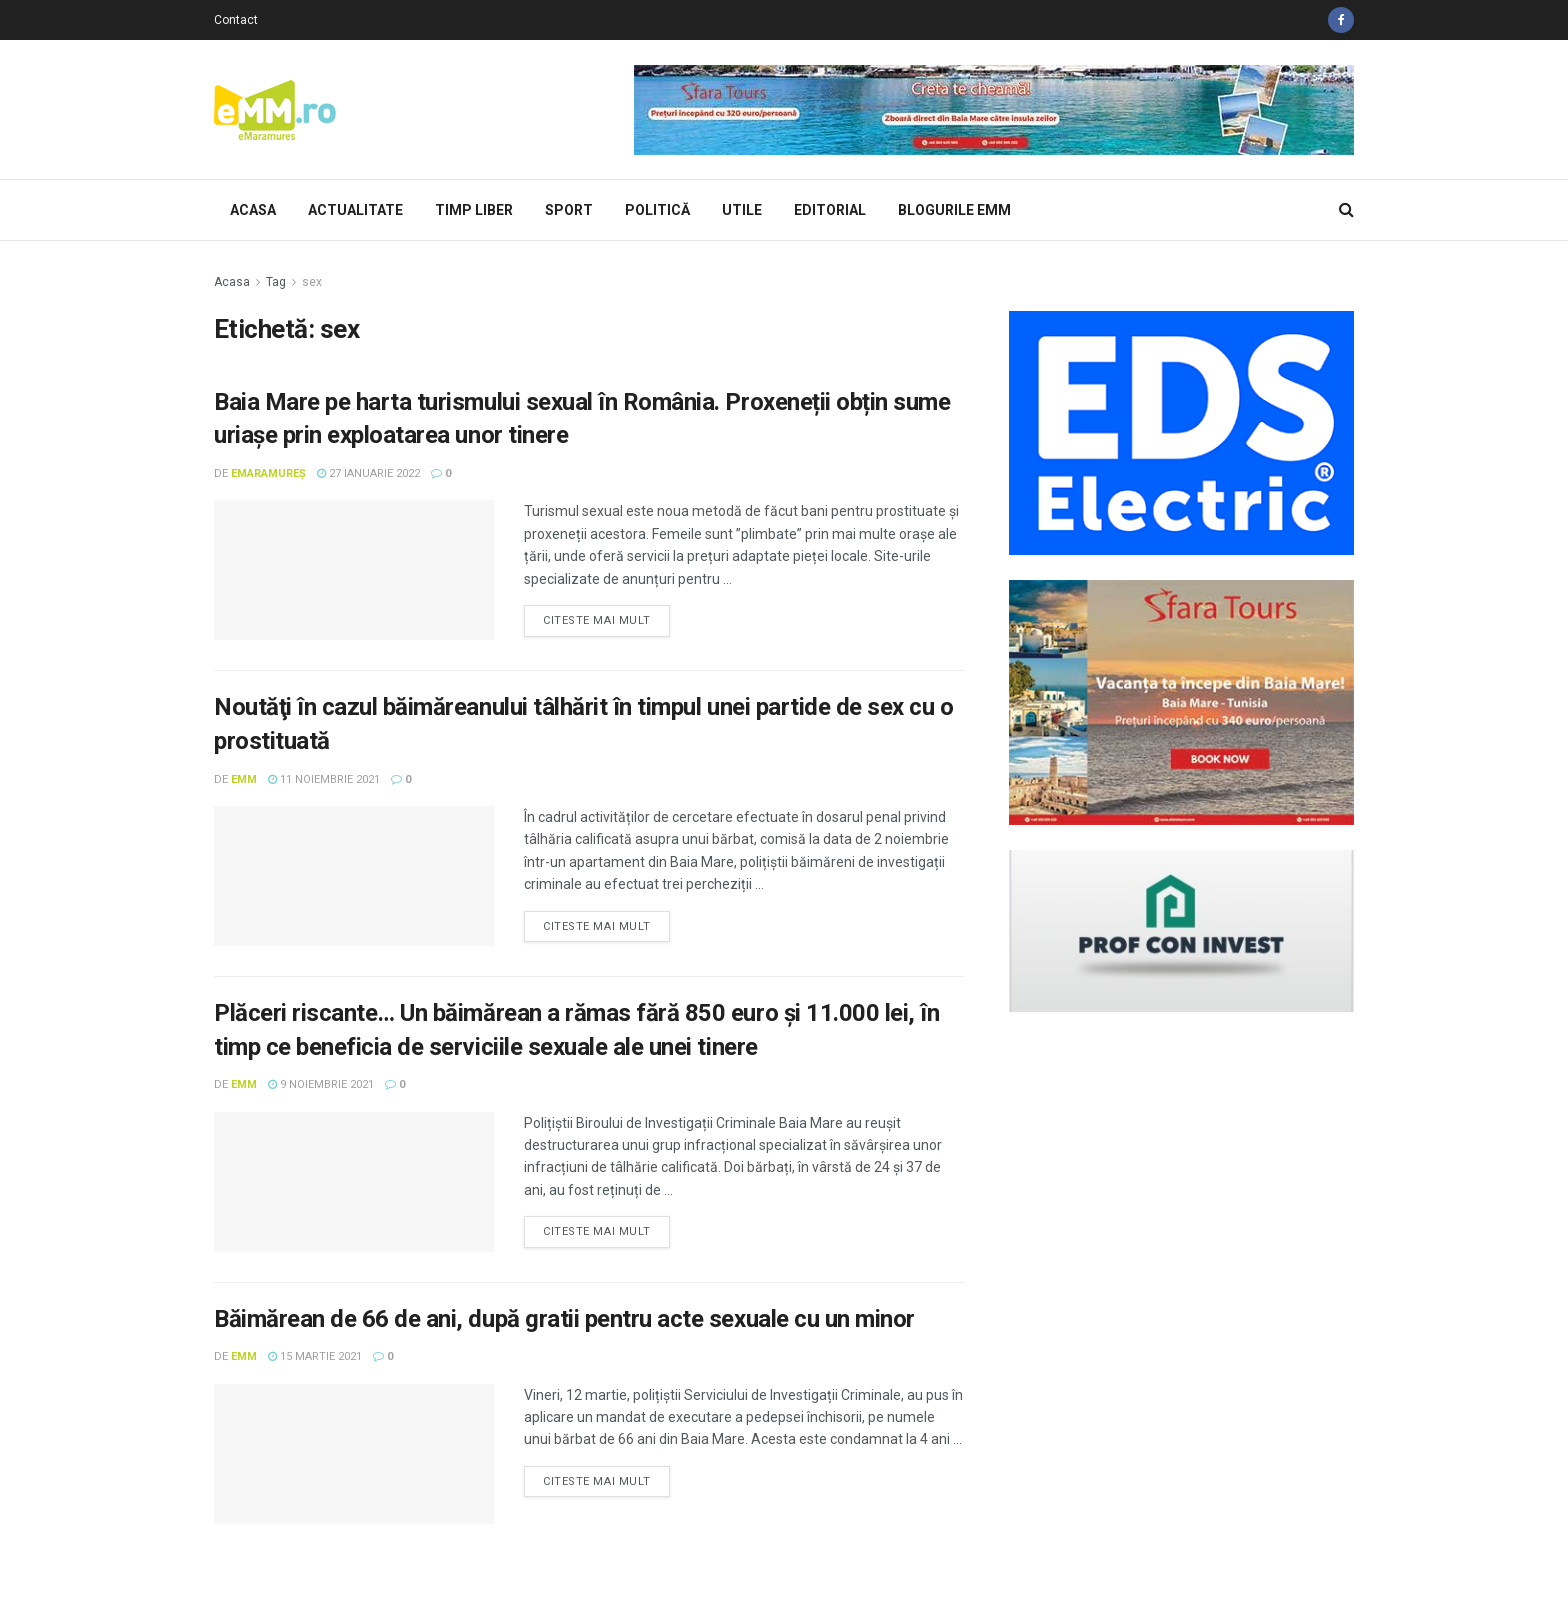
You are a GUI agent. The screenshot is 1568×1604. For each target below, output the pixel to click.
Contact (236, 20)
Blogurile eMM (954, 210)
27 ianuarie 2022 (368, 473)
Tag (276, 282)
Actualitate (355, 210)
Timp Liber (474, 210)
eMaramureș (268, 473)
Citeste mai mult (597, 620)
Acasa (253, 210)
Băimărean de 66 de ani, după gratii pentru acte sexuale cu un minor (564, 1319)
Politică (657, 210)
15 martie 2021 (315, 1356)
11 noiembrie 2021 (324, 779)
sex (312, 282)
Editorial (830, 210)
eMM (244, 779)
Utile (742, 210)
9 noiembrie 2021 (321, 1084)
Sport (569, 210)
